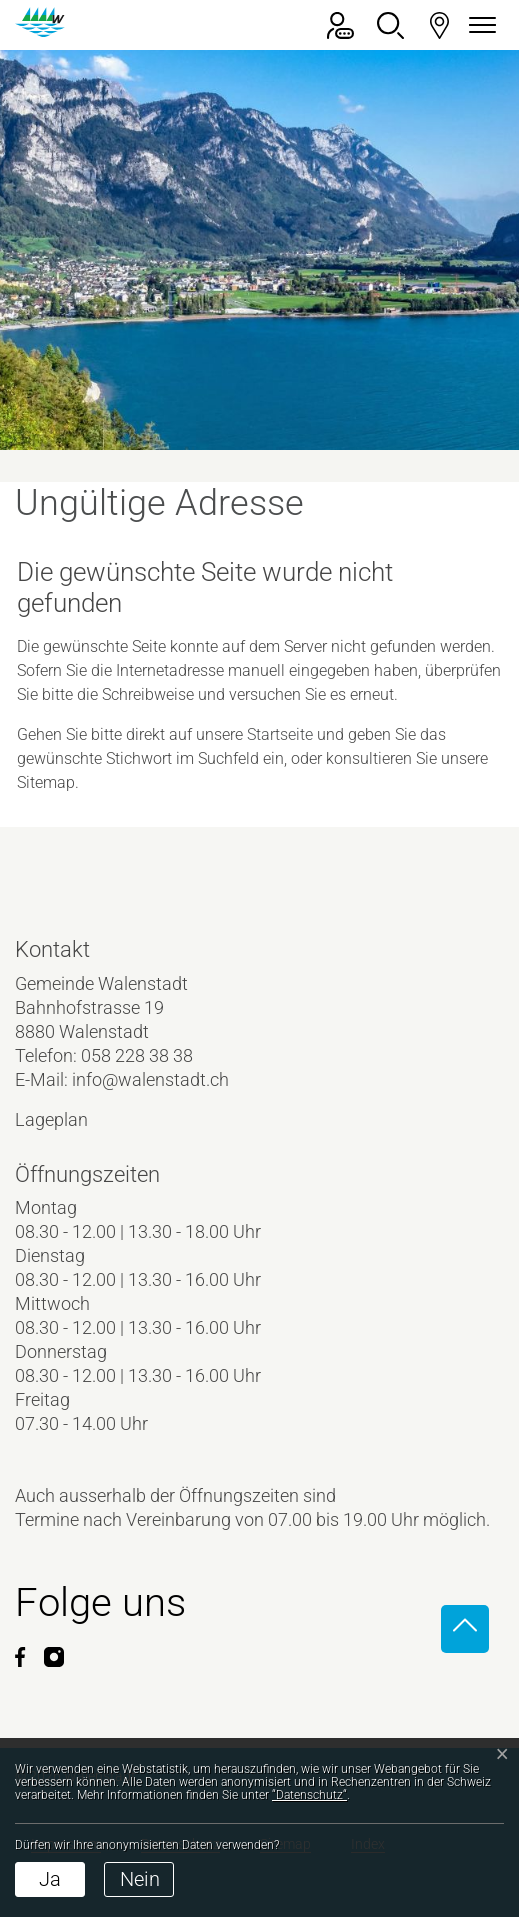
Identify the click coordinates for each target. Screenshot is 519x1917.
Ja (50, 1879)
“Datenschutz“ (309, 1795)
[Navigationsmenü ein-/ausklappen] (479, 25)
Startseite (280, 734)
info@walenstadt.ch (150, 1079)
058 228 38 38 (137, 1055)
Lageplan (68, 1119)
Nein (140, 1879)
